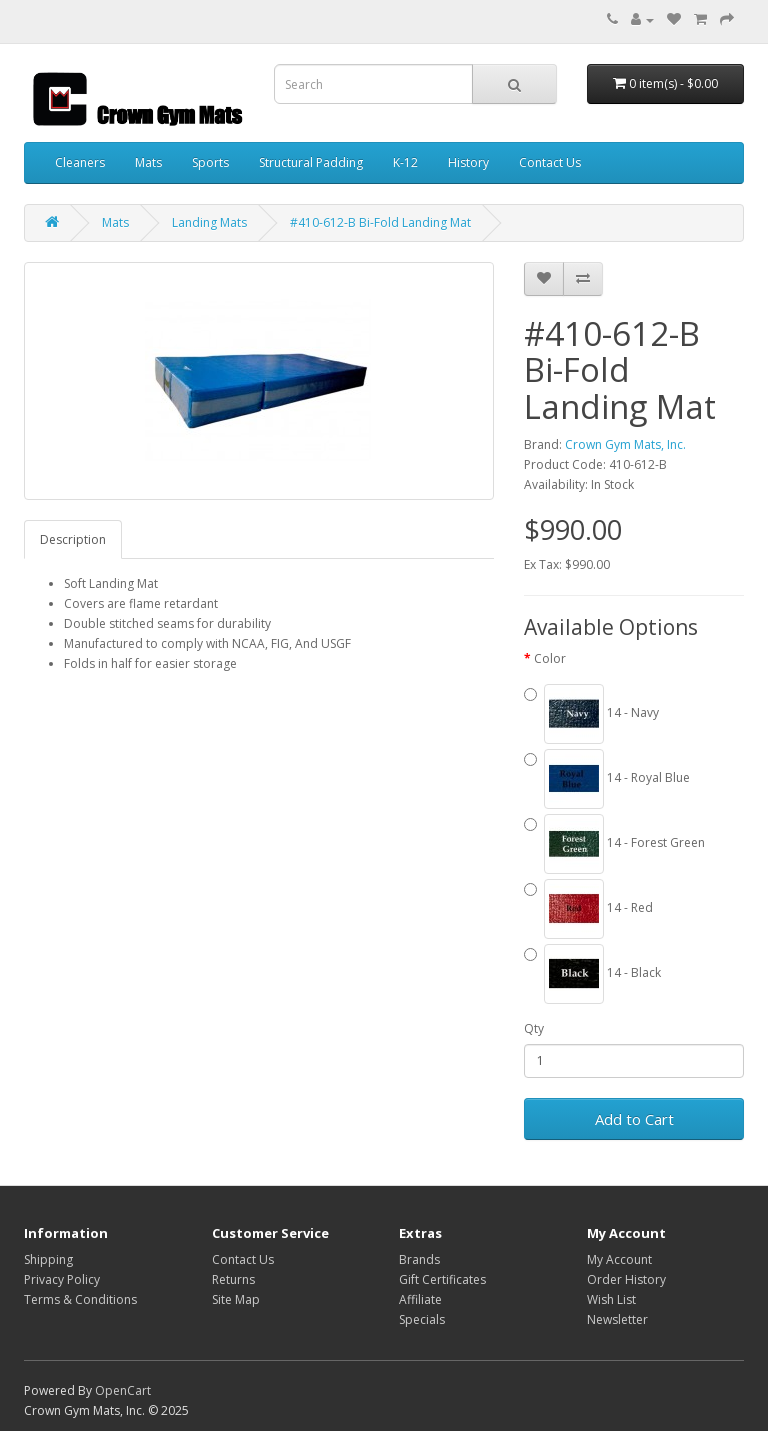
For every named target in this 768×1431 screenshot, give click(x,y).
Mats (148, 162)
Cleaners (80, 162)
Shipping (48, 1259)
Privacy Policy (62, 1279)
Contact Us (550, 162)
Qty (534, 1028)
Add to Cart (634, 1119)
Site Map (236, 1299)
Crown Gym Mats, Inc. (625, 444)
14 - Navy (591, 714)
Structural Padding (311, 162)
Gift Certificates (442, 1279)
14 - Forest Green (614, 844)
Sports (210, 162)
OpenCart (123, 1390)
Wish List (611, 1299)
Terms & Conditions (80, 1299)
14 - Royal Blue (607, 779)
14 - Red (588, 909)
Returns (233, 1279)
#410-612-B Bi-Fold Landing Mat (380, 222)
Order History (626, 1279)
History (468, 162)
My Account (619, 1259)
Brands (419, 1259)
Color (550, 658)
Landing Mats (209, 222)
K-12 (405, 162)
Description (73, 539)
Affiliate (420, 1299)
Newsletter (617, 1319)
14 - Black (592, 974)
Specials (422, 1319)
